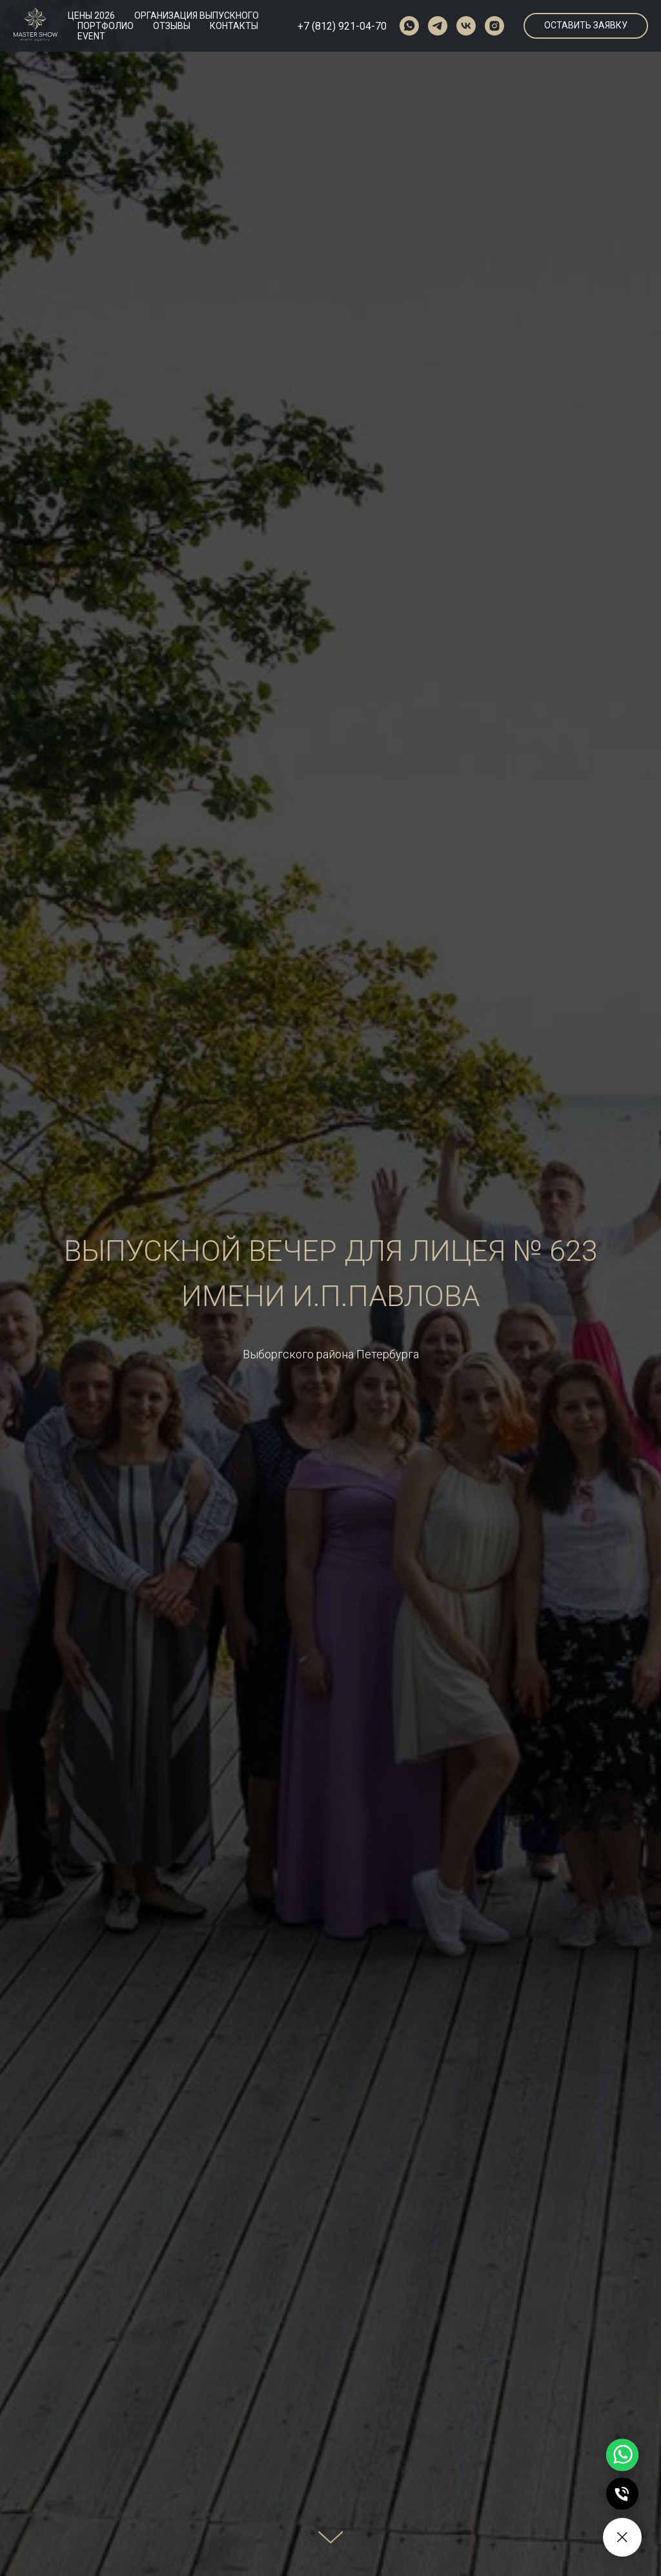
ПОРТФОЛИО (105, 26)
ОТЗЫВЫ (171, 26)
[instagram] (494, 26)
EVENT (91, 36)
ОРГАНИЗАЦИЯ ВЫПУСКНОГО (196, 15)
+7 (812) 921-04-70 (342, 26)
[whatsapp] (409, 26)
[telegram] (437, 26)
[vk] (466, 26)
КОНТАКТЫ (234, 26)
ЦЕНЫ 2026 (91, 15)
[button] (586, 26)
